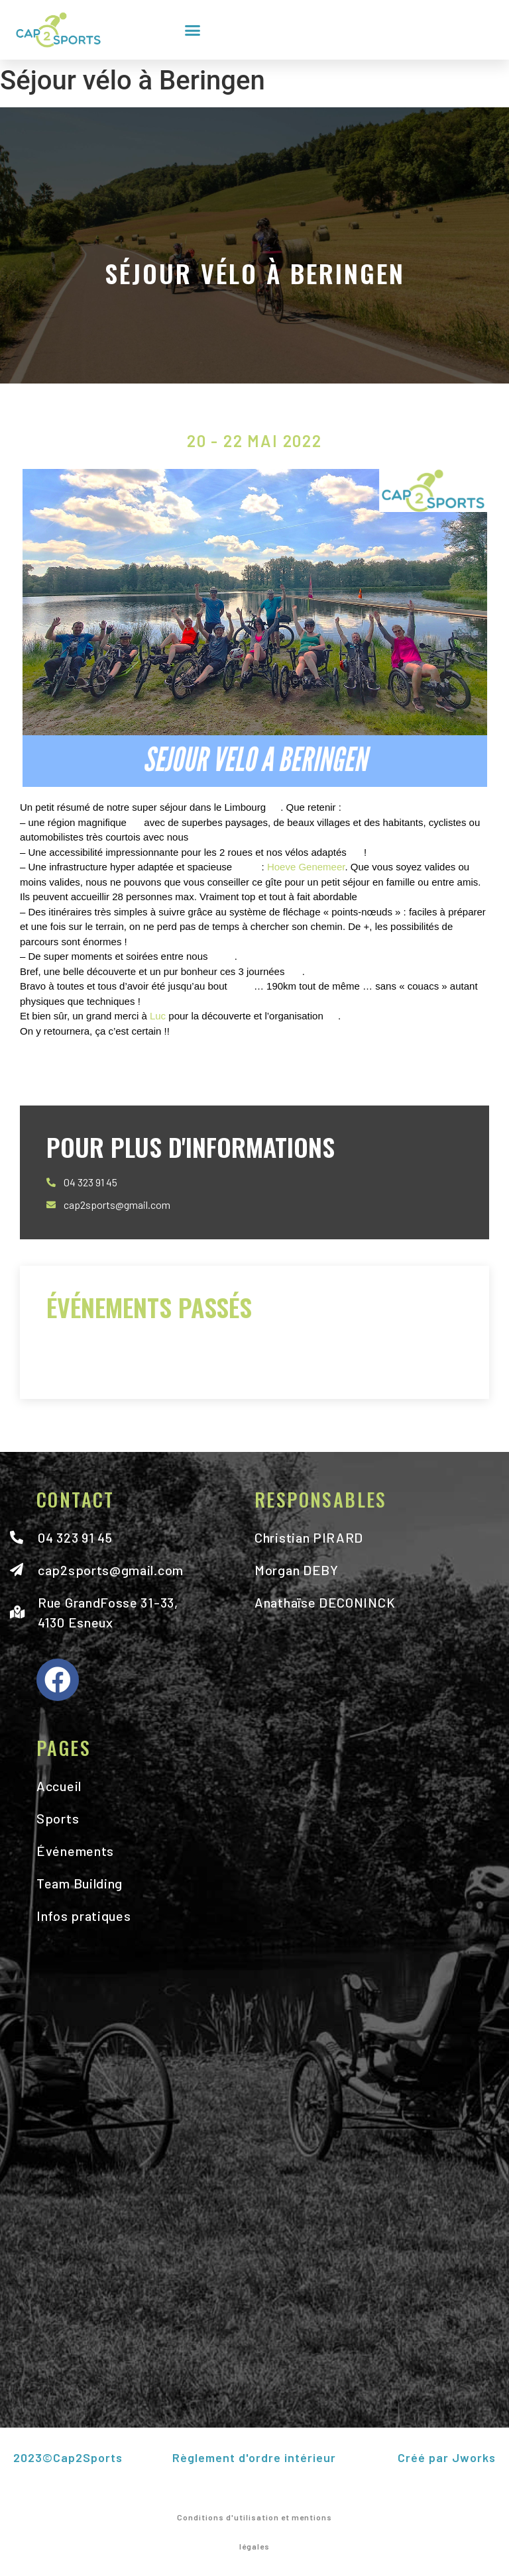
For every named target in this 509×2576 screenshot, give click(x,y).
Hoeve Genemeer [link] (306, 866)
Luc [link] (158, 1015)
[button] (192, 29)
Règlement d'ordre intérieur (254, 2457)
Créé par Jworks (446, 2457)
